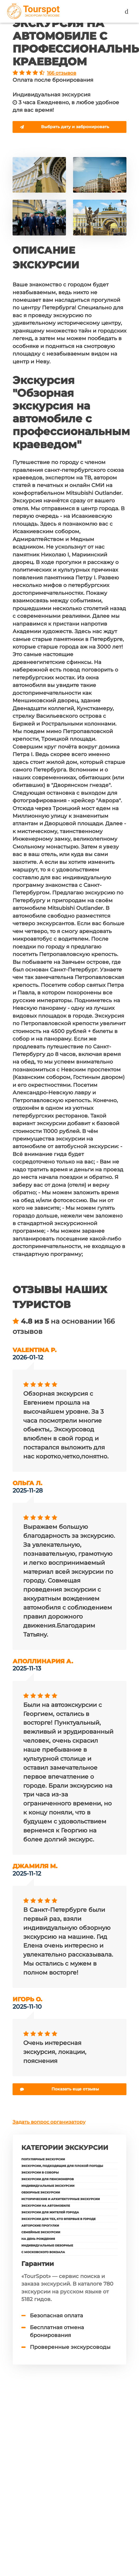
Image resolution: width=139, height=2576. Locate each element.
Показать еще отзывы (65, 2109)
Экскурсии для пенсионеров (47, 2202)
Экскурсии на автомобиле (45, 2229)
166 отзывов (61, 73)
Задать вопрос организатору (49, 2145)
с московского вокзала (43, 2275)
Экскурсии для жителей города (50, 2235)
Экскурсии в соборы (40, 2195)
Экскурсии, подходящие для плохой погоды (62, 2189)
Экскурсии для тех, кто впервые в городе (58, 2242)
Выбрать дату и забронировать (60, 135)
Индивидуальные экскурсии (47, 2209)
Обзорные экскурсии (40, 2215)
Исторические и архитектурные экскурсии (60, 2222)
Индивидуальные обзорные (47, 2268)
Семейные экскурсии (40, 2255)
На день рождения (38, 2262)
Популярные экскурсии (43, 2182)
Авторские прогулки (40, 2249)
